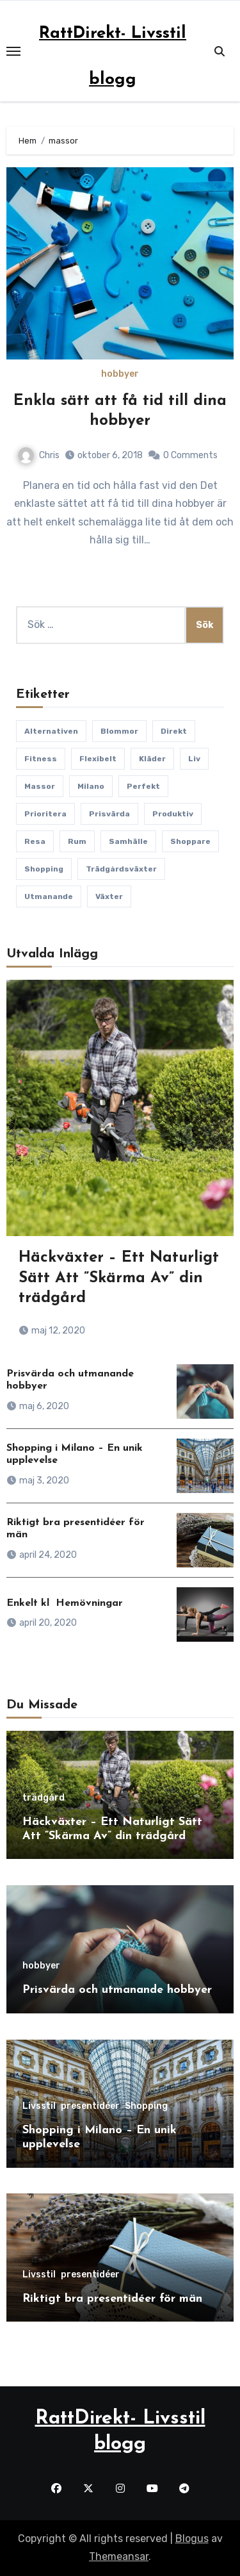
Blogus (192, 2538)
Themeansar (118, 2556)
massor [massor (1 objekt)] (39, 786)
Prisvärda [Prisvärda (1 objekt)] (109, 813)
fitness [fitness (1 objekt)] (40, 758)
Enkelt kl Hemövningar (64, 1603)
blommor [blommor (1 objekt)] (119, 731)
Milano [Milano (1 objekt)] (90, 786)
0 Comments (190, 455)
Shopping (146, 2106)
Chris (39, 455)
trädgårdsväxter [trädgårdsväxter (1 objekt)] (121, 868)
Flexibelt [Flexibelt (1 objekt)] (97, 758)
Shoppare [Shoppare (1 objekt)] (190, 841)
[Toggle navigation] (13, 51)
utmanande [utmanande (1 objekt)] (48, 896)
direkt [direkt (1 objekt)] (174, 731)
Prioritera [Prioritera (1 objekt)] (45, 813)
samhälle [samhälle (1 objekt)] (128, 841)
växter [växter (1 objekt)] (109, 896)
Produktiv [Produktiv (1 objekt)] (172, 813)
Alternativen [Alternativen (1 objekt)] (51, 731)
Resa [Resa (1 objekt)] (34, 841)
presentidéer (90, 2106)
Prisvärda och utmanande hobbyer (117, 1990)
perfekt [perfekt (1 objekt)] (143, 786)
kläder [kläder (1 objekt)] (152, 758)
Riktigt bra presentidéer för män (112, 2299)
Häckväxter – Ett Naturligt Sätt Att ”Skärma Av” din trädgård (119, 1277)
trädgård (43, 1798)
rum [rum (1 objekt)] (77, 841)
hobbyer (120, 374)
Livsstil (39, 2106)
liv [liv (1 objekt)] (194, 758)
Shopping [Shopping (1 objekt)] (43, 868)
